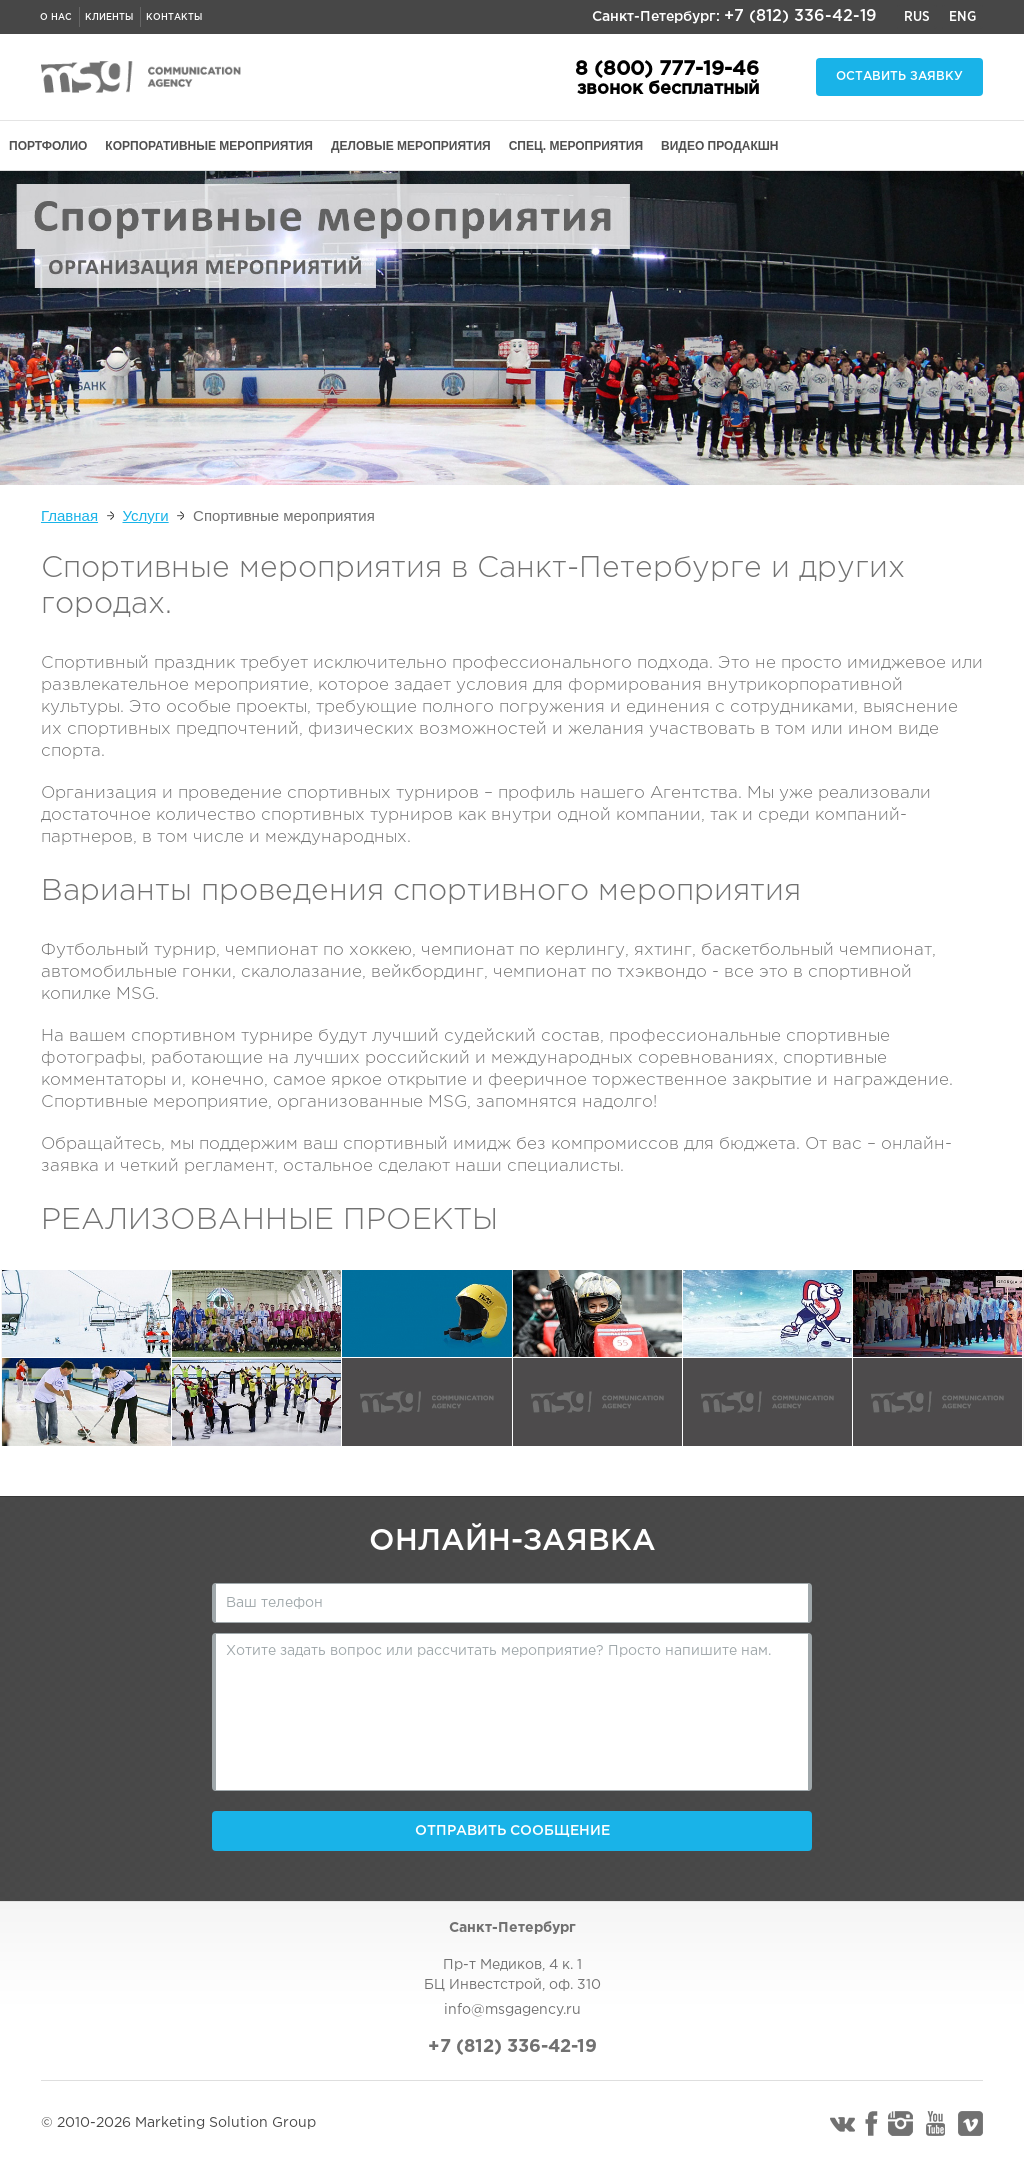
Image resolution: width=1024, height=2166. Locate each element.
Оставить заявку (899, 76)
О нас (56, 17)
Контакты (174, 17)
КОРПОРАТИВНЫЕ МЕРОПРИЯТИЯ (209, 146)
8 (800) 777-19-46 (667, 69)
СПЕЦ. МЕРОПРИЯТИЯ (576, 146)
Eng (962, 17)
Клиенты (109, 17)
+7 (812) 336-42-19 (800, 16)
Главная (69, 515)
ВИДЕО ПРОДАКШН (719, 146)
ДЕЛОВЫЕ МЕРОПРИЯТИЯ (411, 146)
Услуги (146, 515)
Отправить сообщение (512, 1831)
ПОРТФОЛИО (48, 146)
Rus (917, 17)
